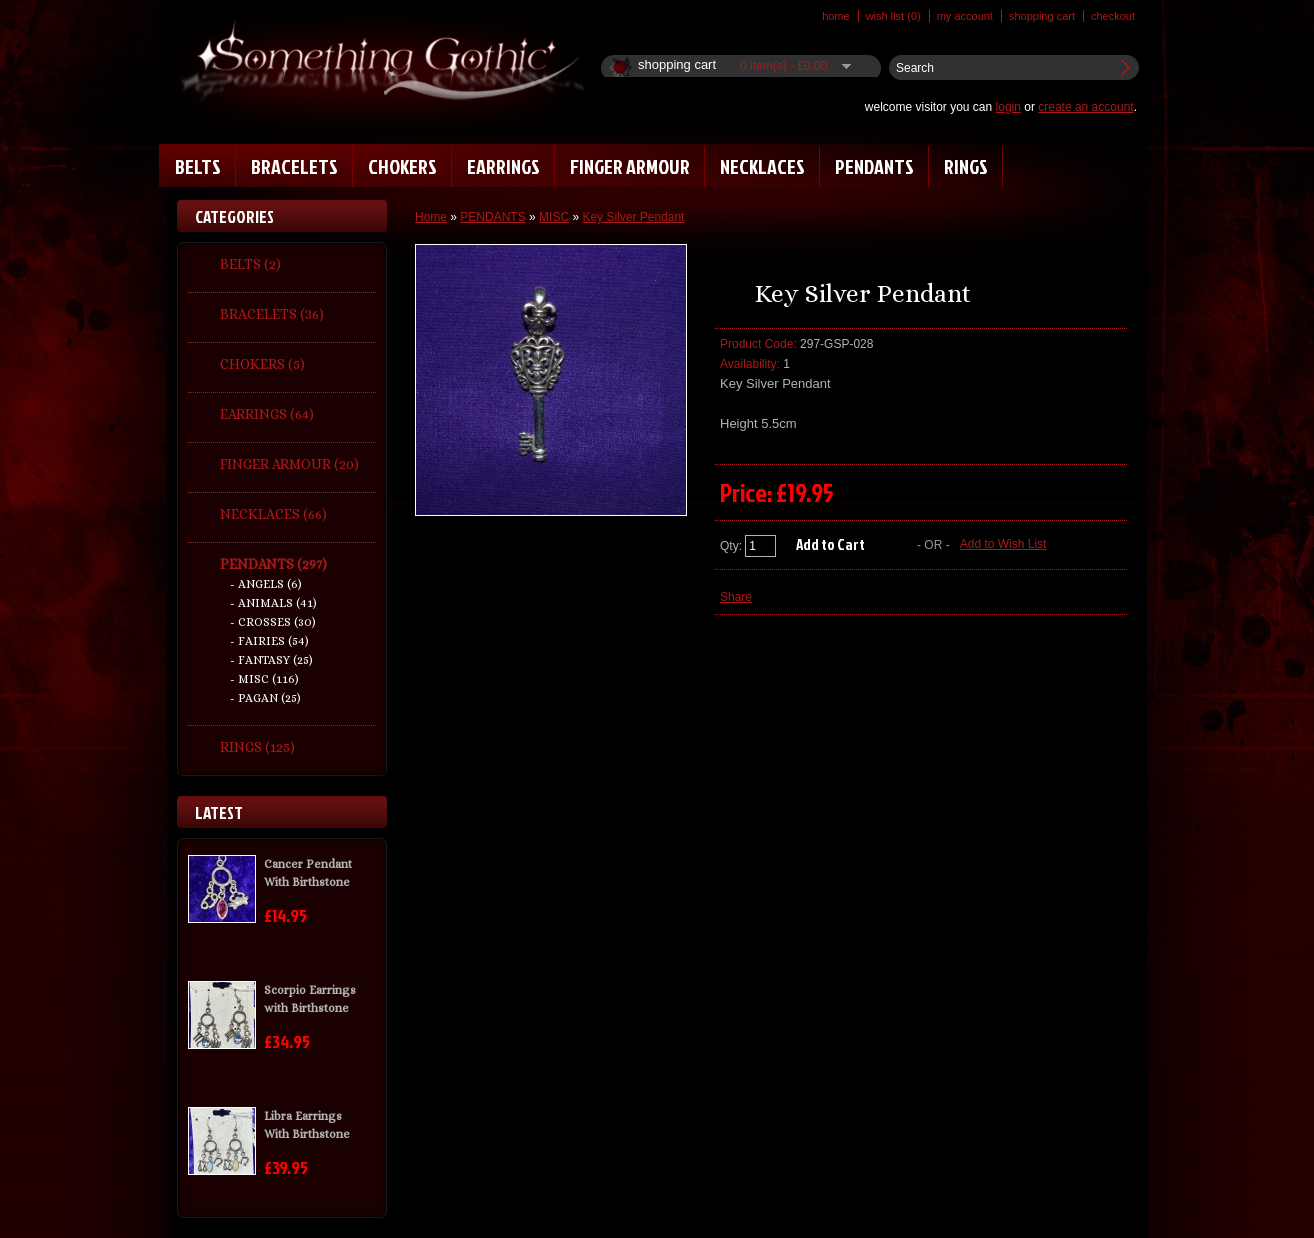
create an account (1085, 107)
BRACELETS (294, 166)
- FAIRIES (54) (269, 641)
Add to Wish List (1003, 544)
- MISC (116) (264, 679)
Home (836, 16)
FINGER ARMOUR (630, 166)
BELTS (198, 166)
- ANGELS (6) (266, 584)
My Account (965, 16)
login (1008, 107)
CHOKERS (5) (262, 364)
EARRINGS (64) (267, 414)
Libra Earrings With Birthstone (307, 1125)
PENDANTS (874, 166)
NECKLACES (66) (273, 514)
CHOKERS (402, 166)
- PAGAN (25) (265, 698)
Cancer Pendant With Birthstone (308, 873)
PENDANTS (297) (273, 564)
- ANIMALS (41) (273, 603)
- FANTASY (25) (271, 660)
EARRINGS (503, 166)
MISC (554, 217)
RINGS (966, 166)
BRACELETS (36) (272, 314)
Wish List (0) (893, 16)
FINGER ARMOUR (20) (289, 464)
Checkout (1113, 16)
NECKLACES (762, 166)
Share (736, 597)
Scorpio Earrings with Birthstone (310, 999)
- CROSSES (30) (273, 622)
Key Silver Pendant (633, 217)
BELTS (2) (250, 264)
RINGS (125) (257, 747)
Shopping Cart (1042, 16)
